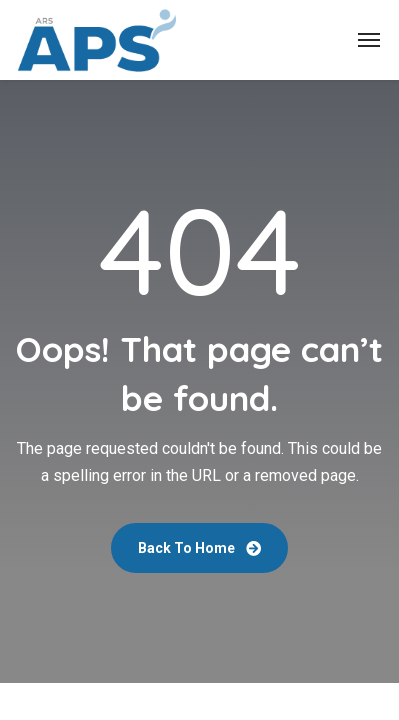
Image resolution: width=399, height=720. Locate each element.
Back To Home (199, 548)
